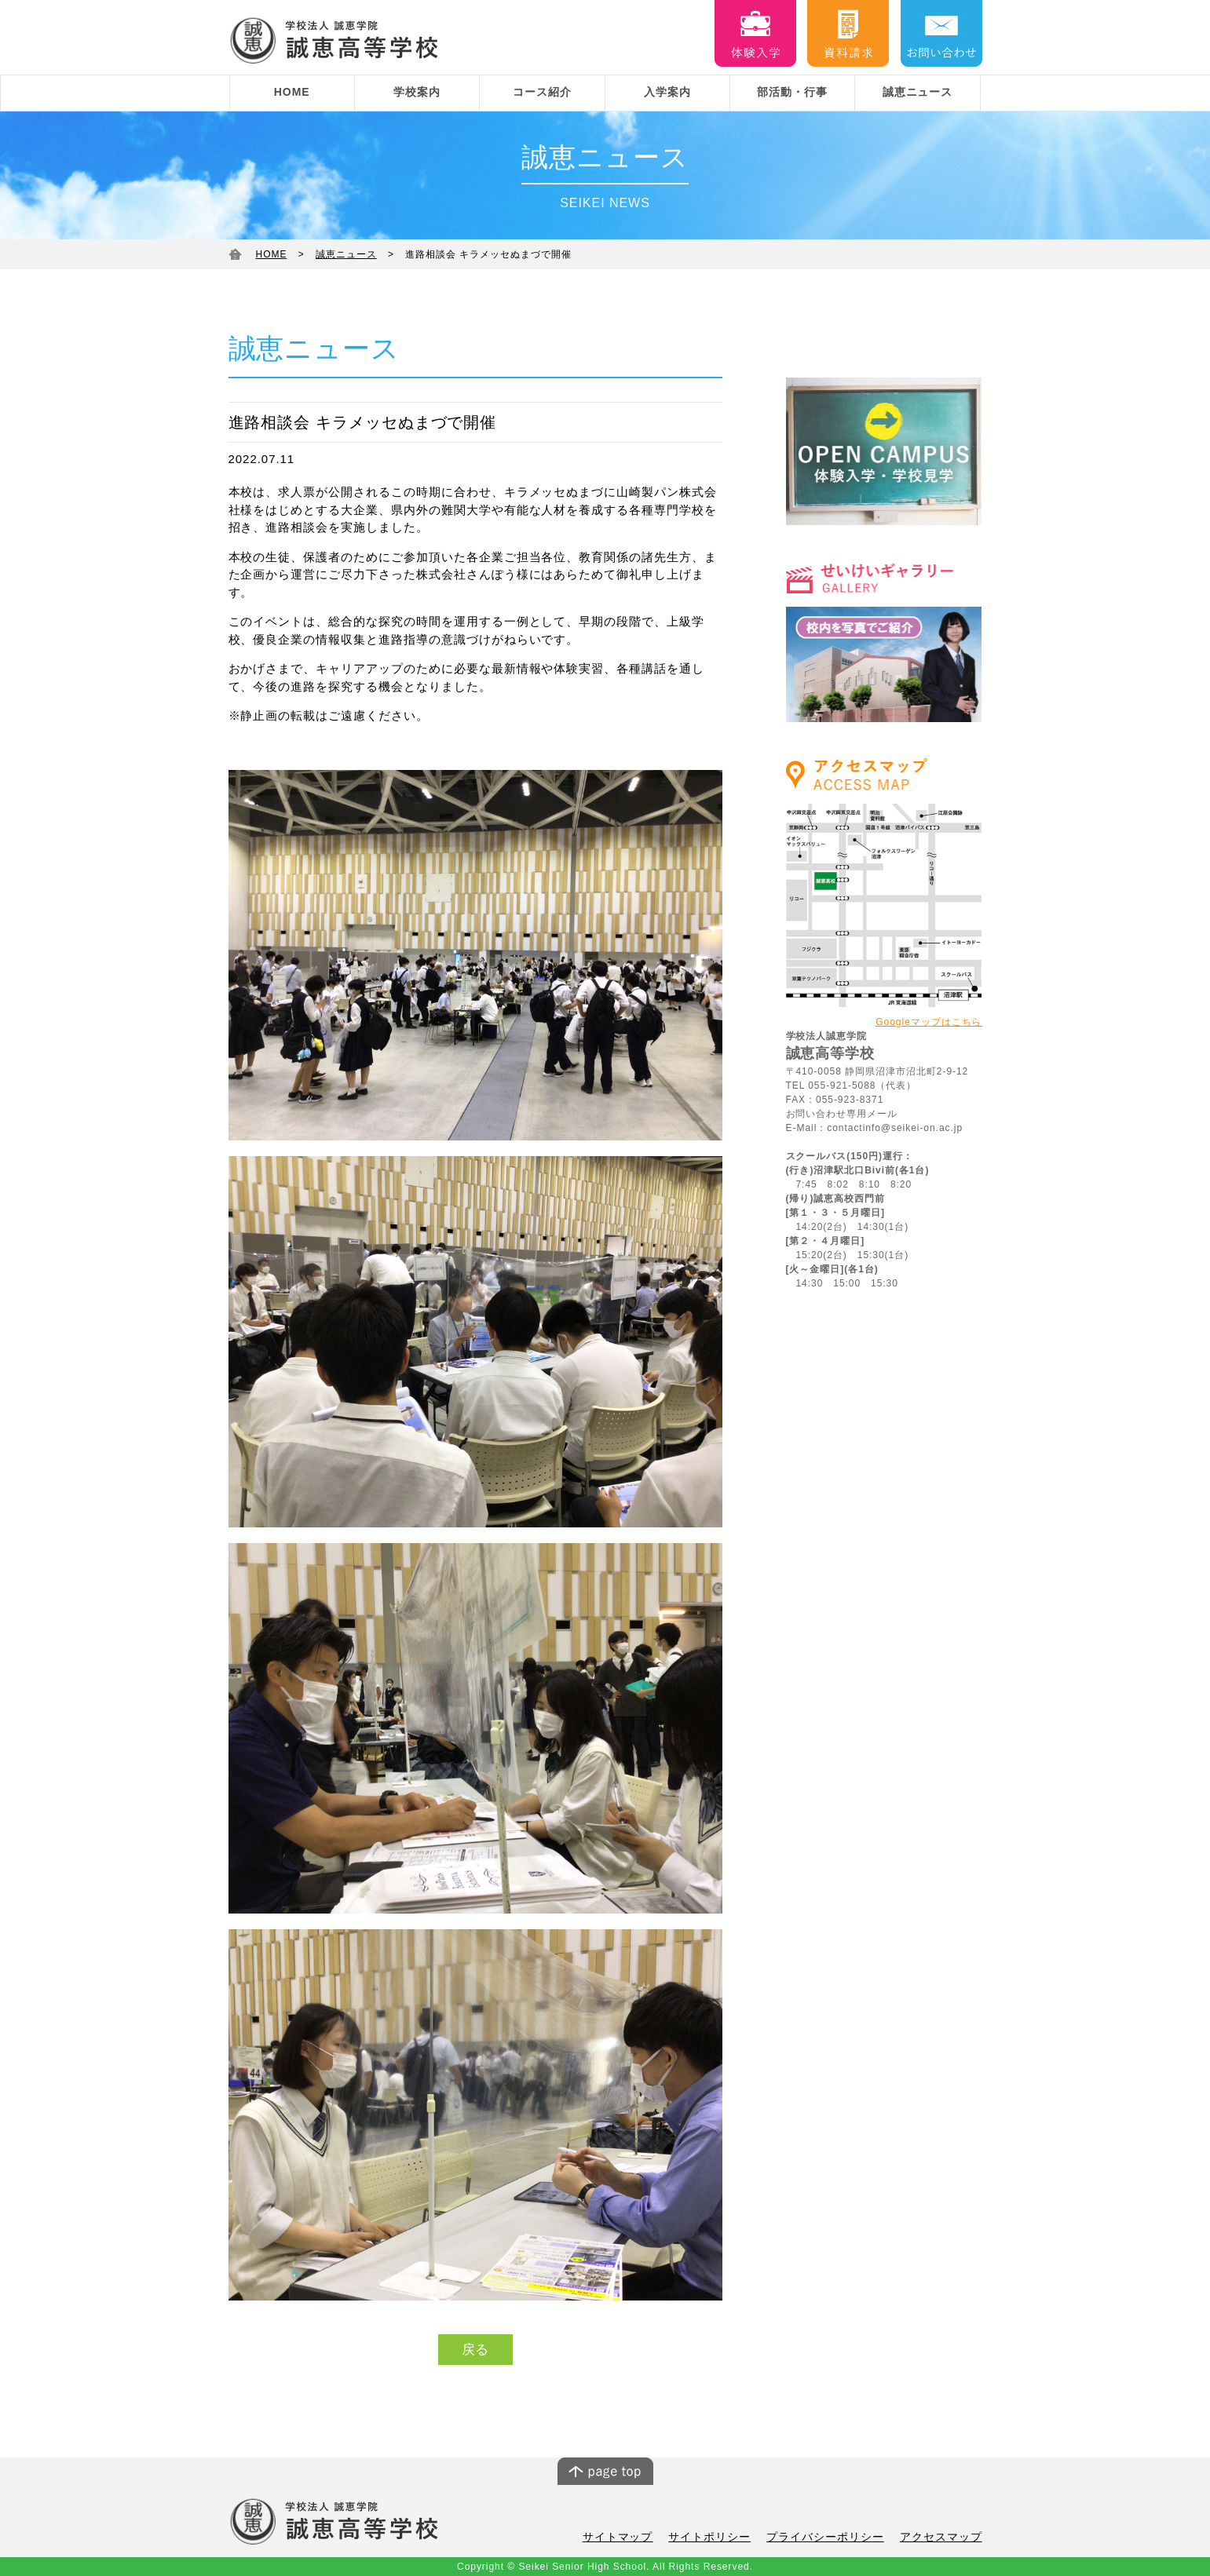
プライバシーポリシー (835, 2538)
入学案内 (667, 92)
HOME (292, 92)
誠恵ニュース (918, 92)
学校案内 (416, 92)
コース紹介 (542, 92)
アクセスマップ (943, 2538)
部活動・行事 (792, 92)
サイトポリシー (725, 2538)
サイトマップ (639, 2538)
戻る (476, 2349)
